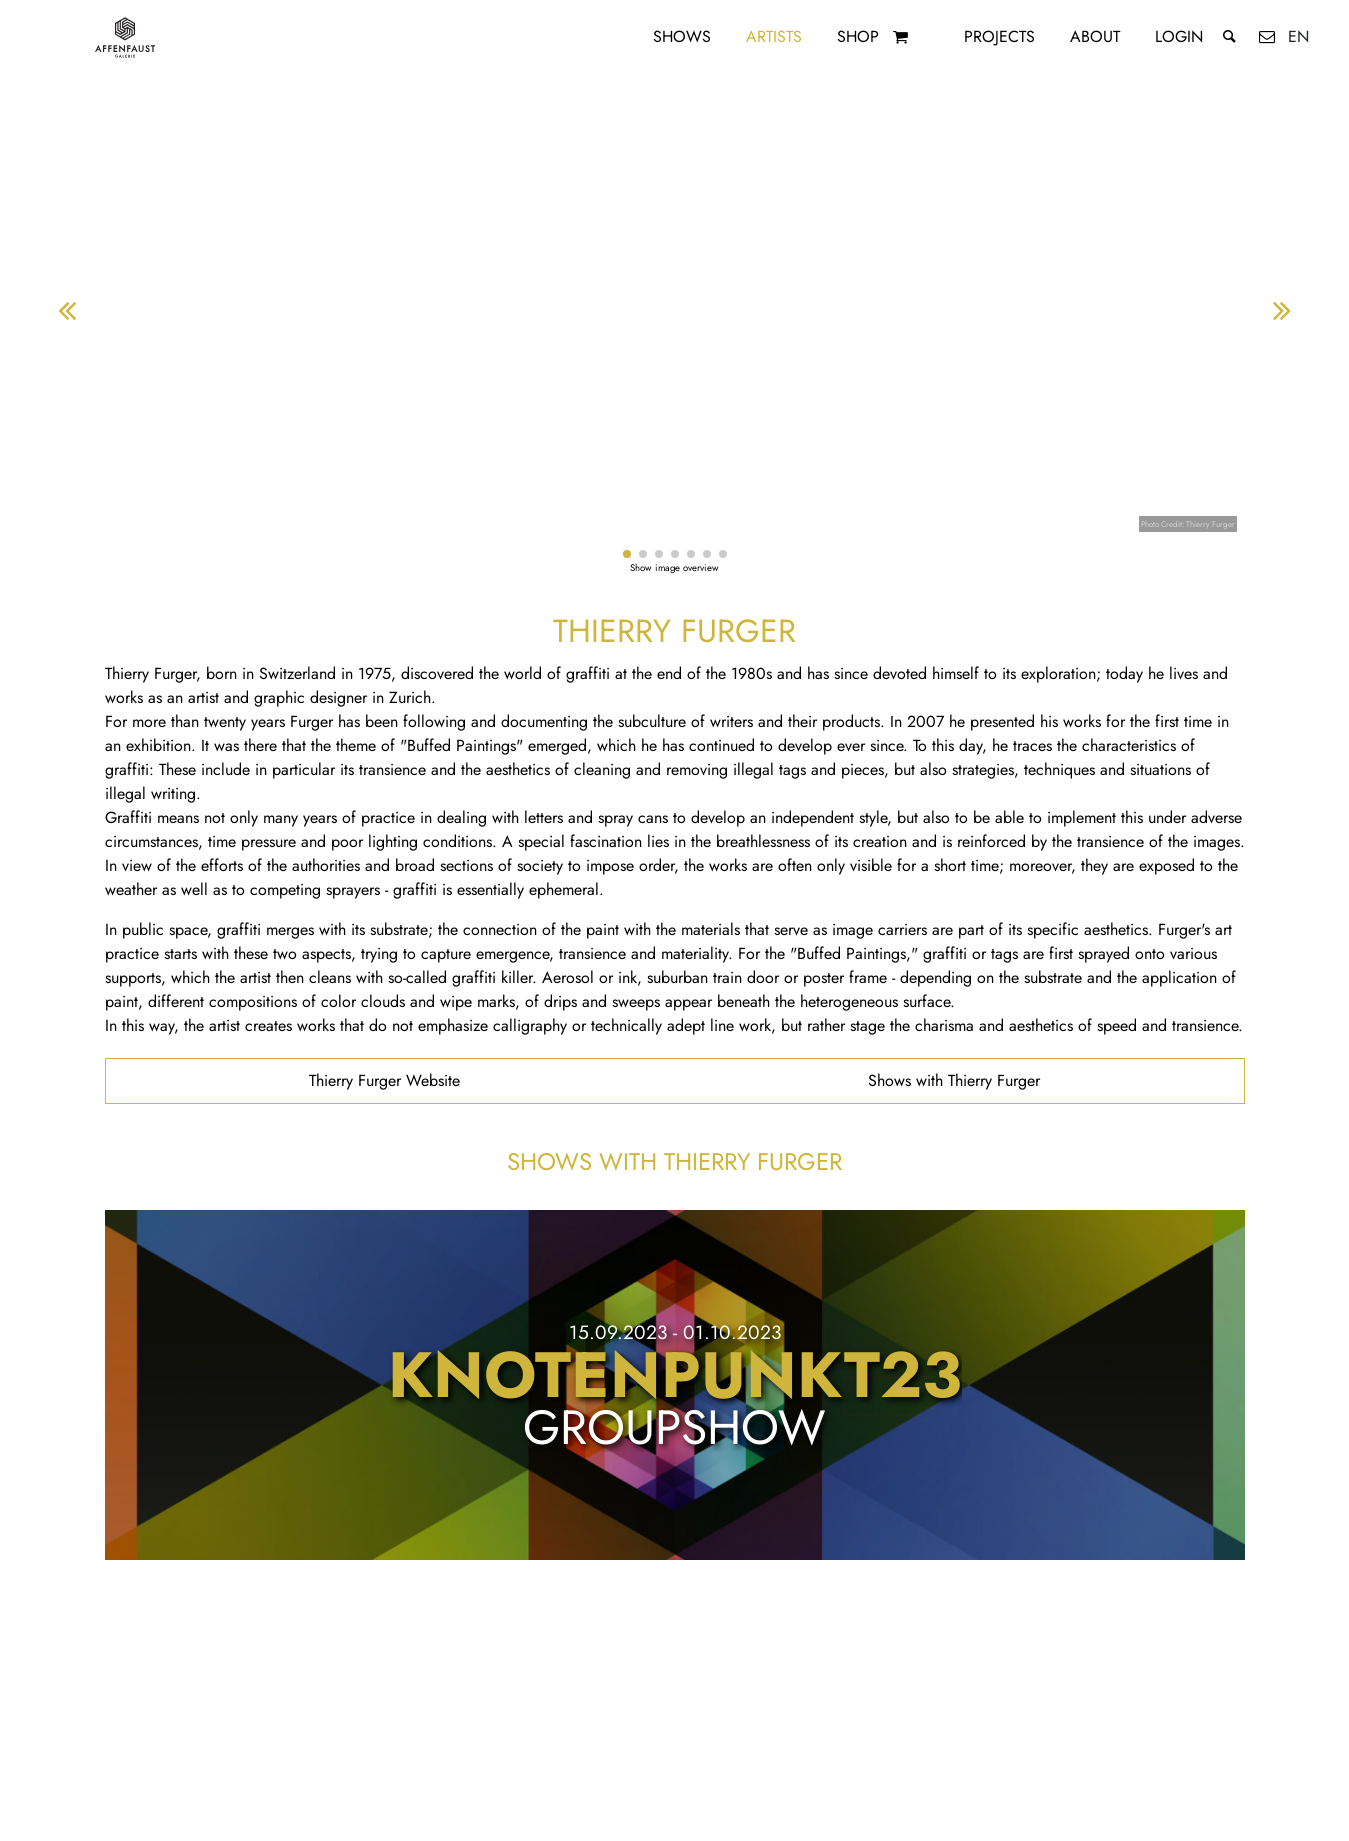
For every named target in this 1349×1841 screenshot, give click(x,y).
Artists (774, 36)
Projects (999, 36)
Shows (682, 36)
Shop (858, 36)
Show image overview (674, 568)
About (1095, 36)
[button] (627, 554)
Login (1179, 36)
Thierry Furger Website (384, 1080)
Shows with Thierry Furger (954, 1080)
